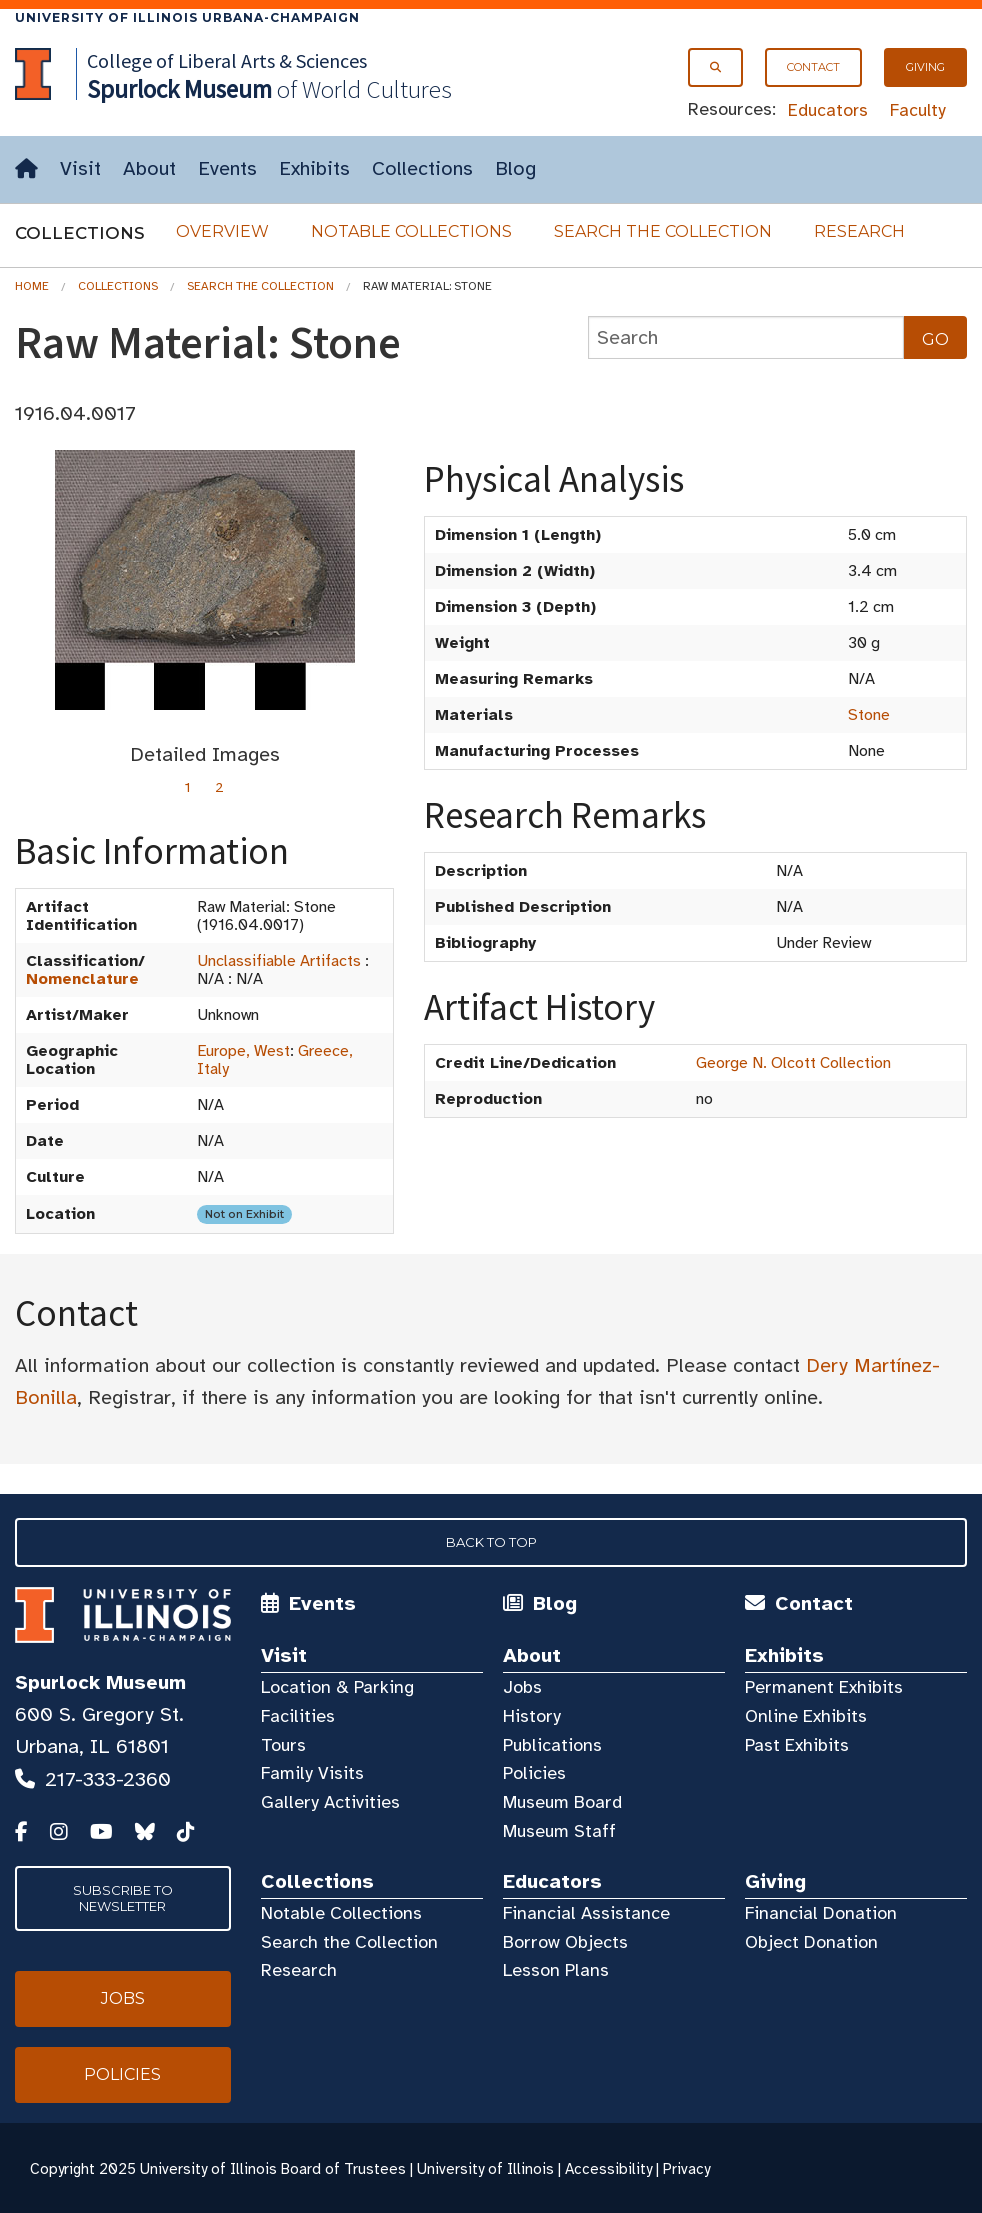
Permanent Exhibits (824, 1687)
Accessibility (608, 2169)
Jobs (522, 1687)
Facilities (298, 1716)
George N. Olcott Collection (793, 1063)
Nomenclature (82, 979)
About (149, 168)
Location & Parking (337, 1687)
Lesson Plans (556, 1970)
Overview (222, 231)
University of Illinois (485, 2169)
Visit (80, 168)
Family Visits (312, 1773)
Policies (534, 1773)
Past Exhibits (797, 1745)
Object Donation (811, 1942)
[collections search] (746, 337)
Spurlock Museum (100, 1682)
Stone (869, 715)
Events (227, 168)
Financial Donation (821, 1913)
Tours (283, 1745)
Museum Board (562, 1802)
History (532, 1716)
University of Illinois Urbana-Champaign (187, 17)
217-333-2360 (108, 1779)
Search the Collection (663, 231)
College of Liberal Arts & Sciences (227, 60)
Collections (422, 168)
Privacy (686, 2169)
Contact (813, 67)
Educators (828, 110)
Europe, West (243, 1051)
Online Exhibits (806, 1716)
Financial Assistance (586, 1913)
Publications (552, 1745)
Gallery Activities (330, 1802)
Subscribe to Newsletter (123, 1898)
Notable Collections (411, 231)
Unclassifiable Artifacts (279, 961)
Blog (515, 168)
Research (859, 231)
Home (32, 286)
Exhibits (314, 168)
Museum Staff (559, 1831)
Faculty (918, 110)
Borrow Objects (565, 1942)
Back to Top (491, 1542)
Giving (925, 67)
